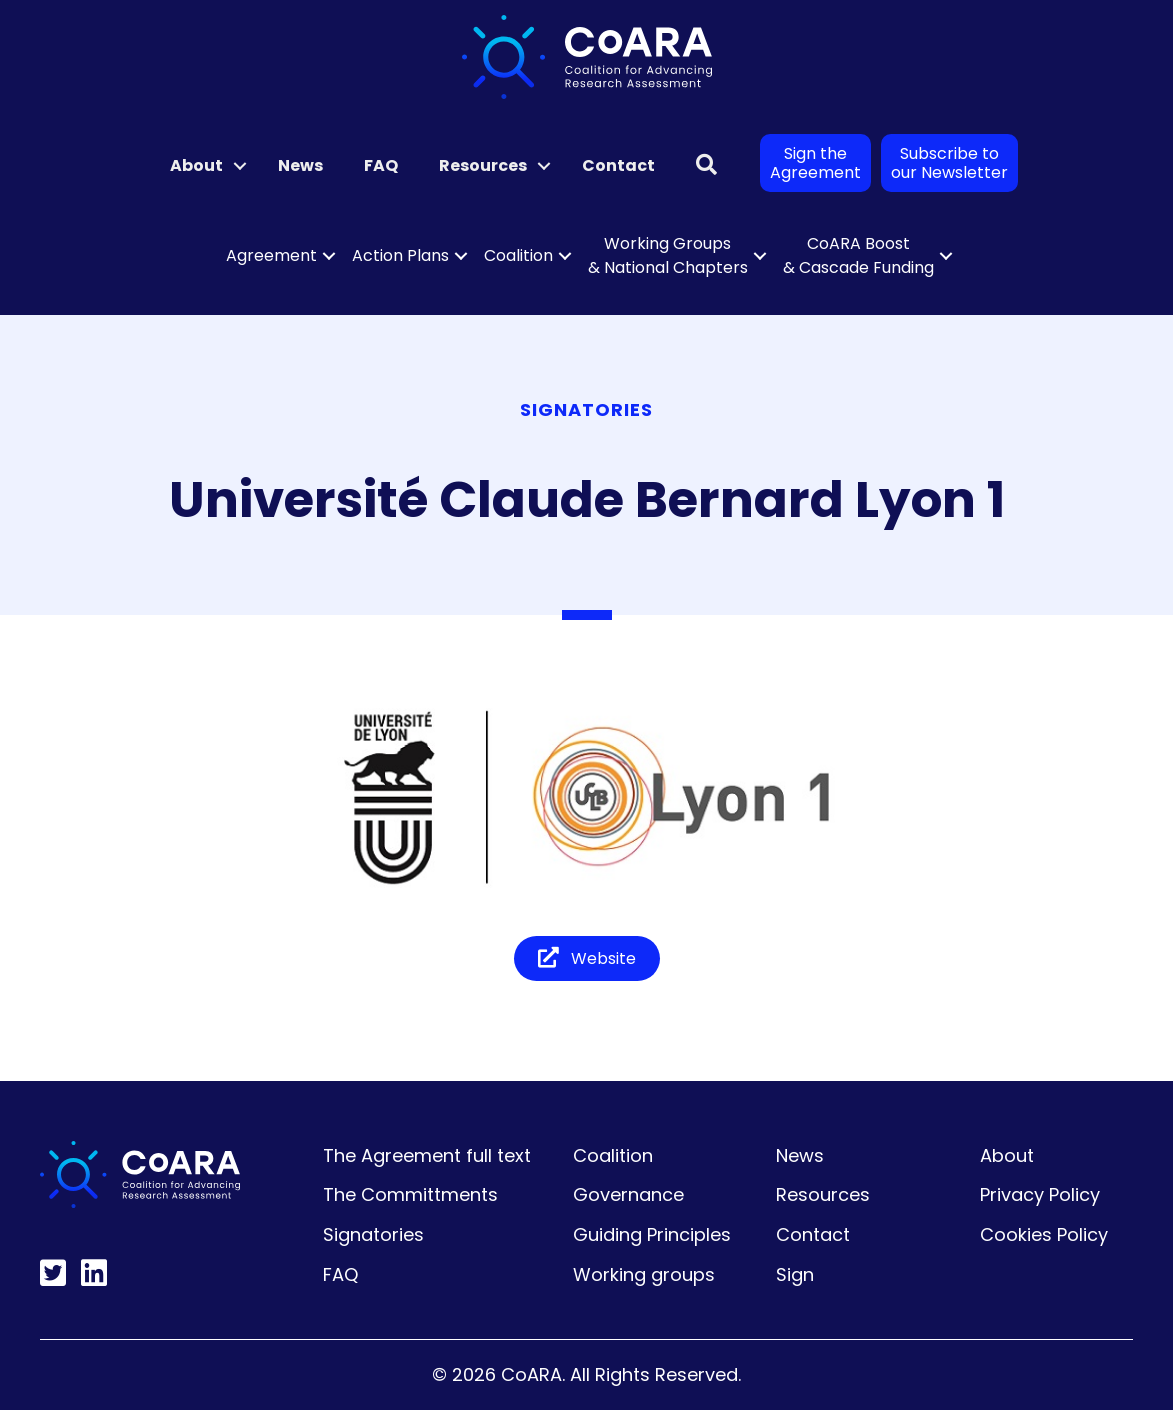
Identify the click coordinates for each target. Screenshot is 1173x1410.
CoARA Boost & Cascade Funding (858, 255)
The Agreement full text (427, 1155)
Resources (483, 165)
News (300, 165)
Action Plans (400, 255)
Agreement (271, 255)
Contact (618, 165)
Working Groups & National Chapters (668, 255)
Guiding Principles (652, 1234)
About (196, 165)
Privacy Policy (1040, 1194)
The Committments (410, 1194)
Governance (628, 1194)
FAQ (381, 165)
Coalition (518, 255)
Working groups (644, 1274)
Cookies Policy (1044, 1234)
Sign (795, 1274)
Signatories (373, 1234)
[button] (240, 166)
